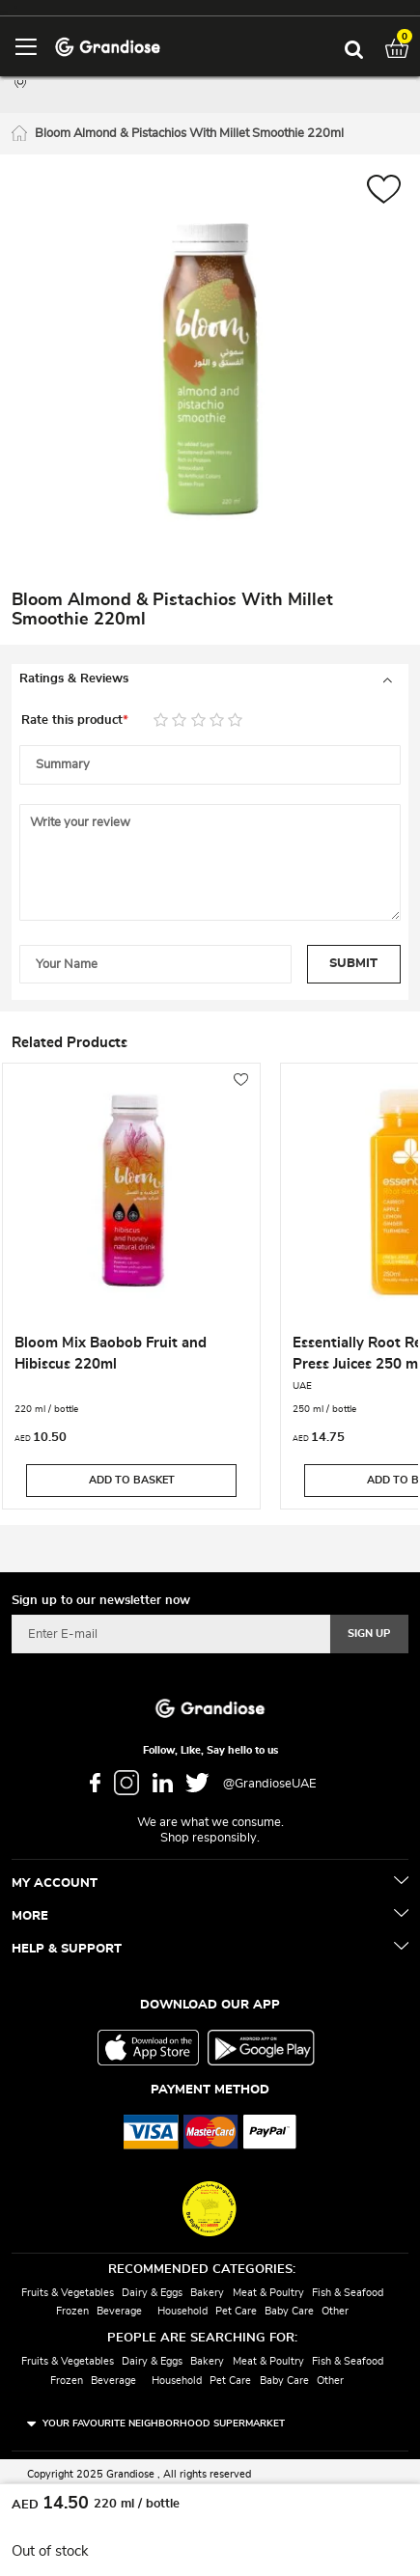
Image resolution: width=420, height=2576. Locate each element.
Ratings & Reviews (73, 679)
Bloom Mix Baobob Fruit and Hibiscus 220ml (110, 1353)
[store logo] (107, 46)
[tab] (210, 679)
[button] (384, 191)
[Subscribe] (369, 1634)
